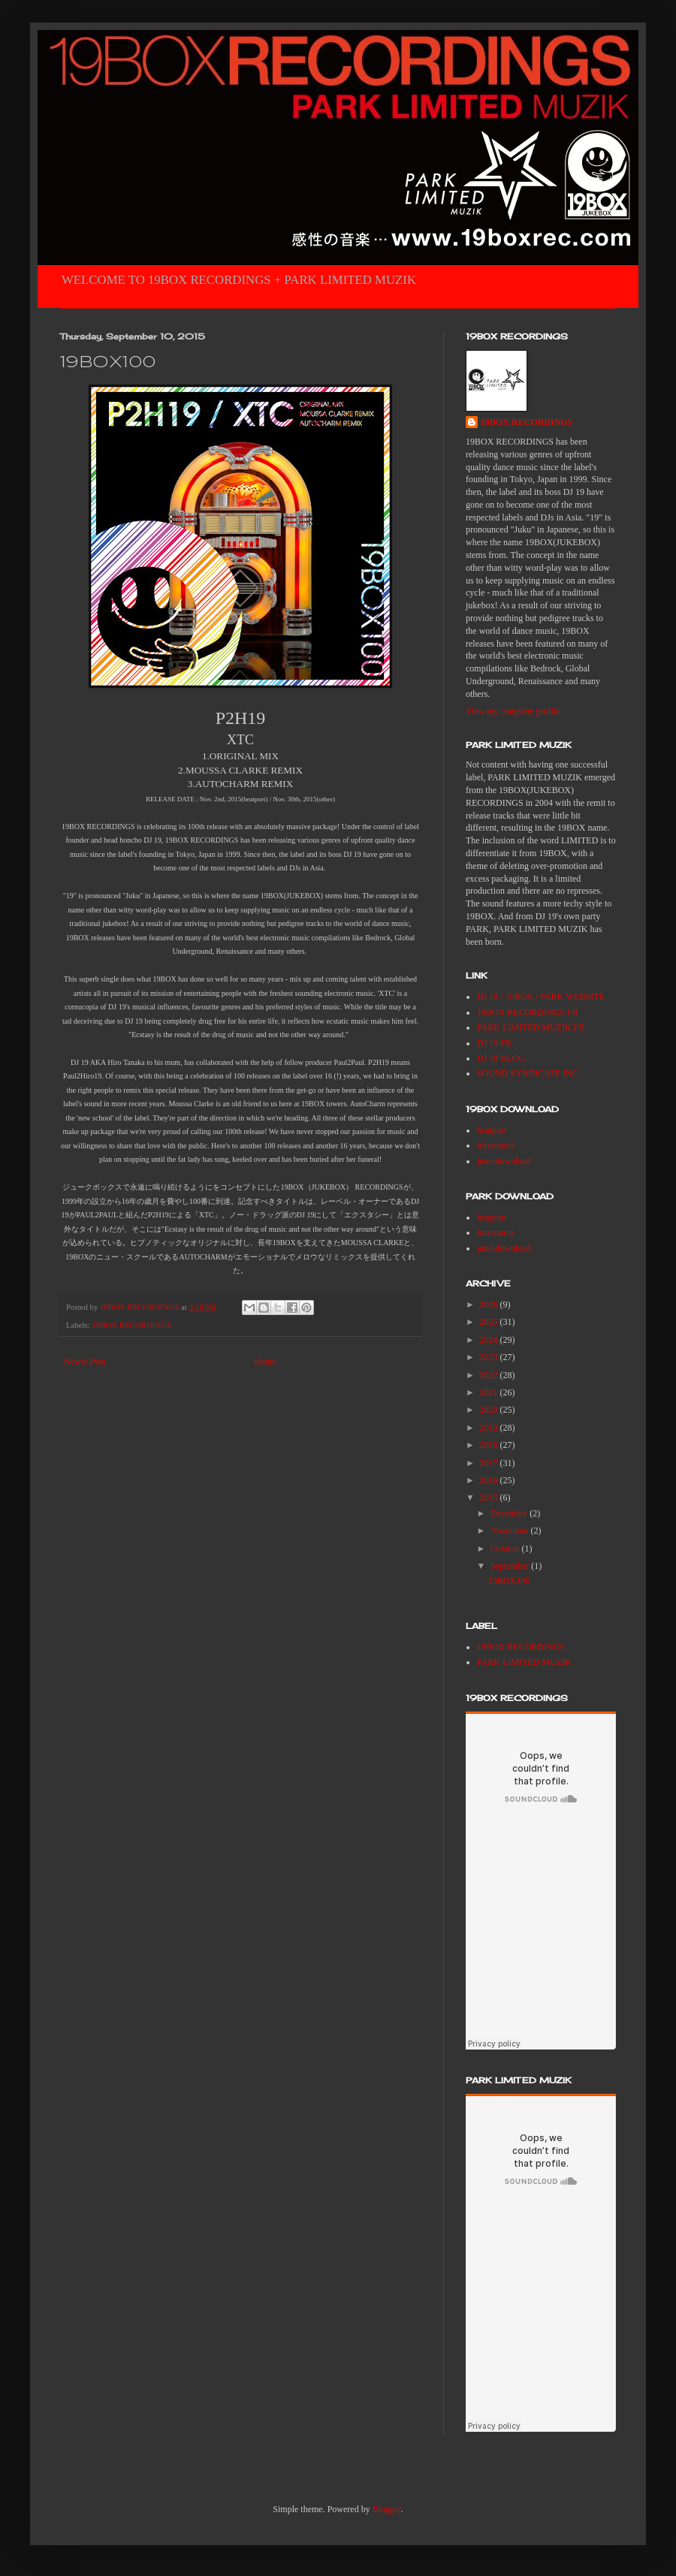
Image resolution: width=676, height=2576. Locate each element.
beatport (491, 1130)
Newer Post (85, 1361)
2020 (490, 1409)
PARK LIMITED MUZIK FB (530, 1027)
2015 (490, 1497)
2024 (490, 1340)
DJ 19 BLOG (501, 1058)
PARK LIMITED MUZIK (524, 1662)
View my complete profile (513, 711)
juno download (504, 1161)
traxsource (496, 1145)
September (510, 1566)
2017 (490, 1463)
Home (265, 1361)
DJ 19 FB (494, 1043)
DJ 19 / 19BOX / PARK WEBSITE (541, 996)
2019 (490, 1427)
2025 (490, 1322)
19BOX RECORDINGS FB (527, 1012)
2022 (490, 1375)
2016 (490, 1480)
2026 (490, 1304)
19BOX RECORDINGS (131, 1324)
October (506, 1548)
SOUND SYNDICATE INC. (529, 1073)
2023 (490, 1357)
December (510, 1513)
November (510, 1530)
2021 (490, 1392)
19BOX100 (509, 1581)
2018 (490, 1445)
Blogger (387, 2509)
